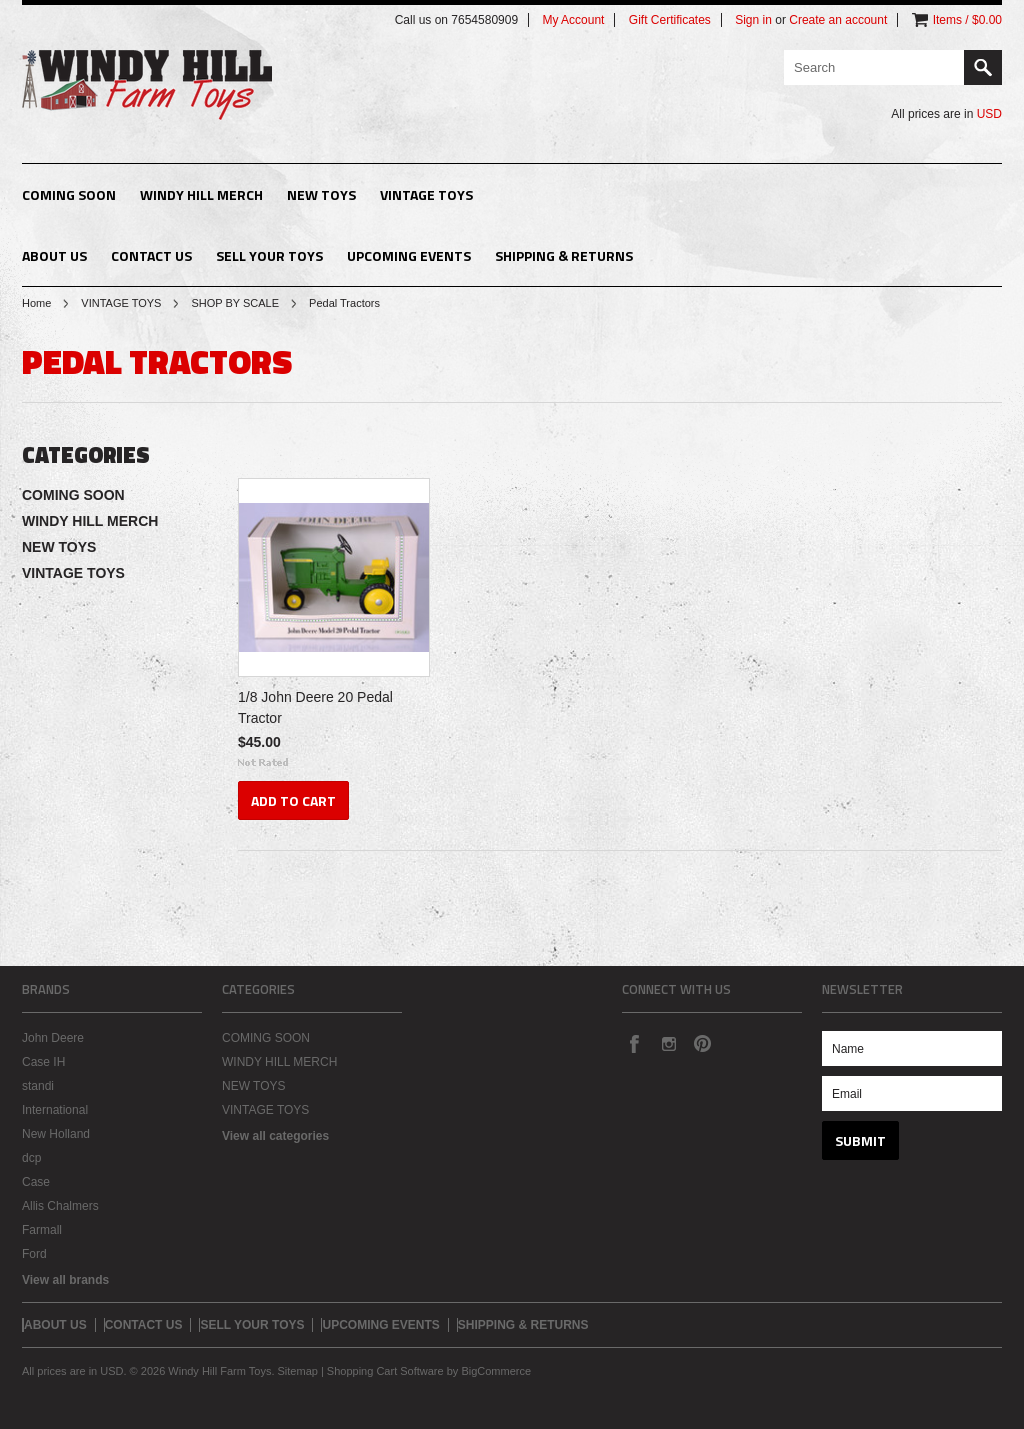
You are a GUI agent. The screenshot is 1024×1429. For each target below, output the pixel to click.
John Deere (53, 1038)
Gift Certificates (670, 20)
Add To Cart (293, 800)
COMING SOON (69, 194)
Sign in (753, 20)
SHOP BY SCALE (235, 303)
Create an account (838, 20)
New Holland (56, 1134)
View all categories (275, 1136)
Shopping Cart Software (385, 1371)
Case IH (43, 1062)
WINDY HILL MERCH (201, 194)
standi (38, 1086)
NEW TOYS (321, 194)
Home (36, 303)
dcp (31, 1158)
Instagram (668, 1043)
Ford (34, 1254)
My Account (573, 20)
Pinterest (702, 1043)
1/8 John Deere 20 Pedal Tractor (315, 707)
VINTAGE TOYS (426, 194)
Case (36, 1182)
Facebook (634, 1043)
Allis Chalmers (60, 1206)
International (55, 1110)
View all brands (65, 1280)
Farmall (42, 1230)
